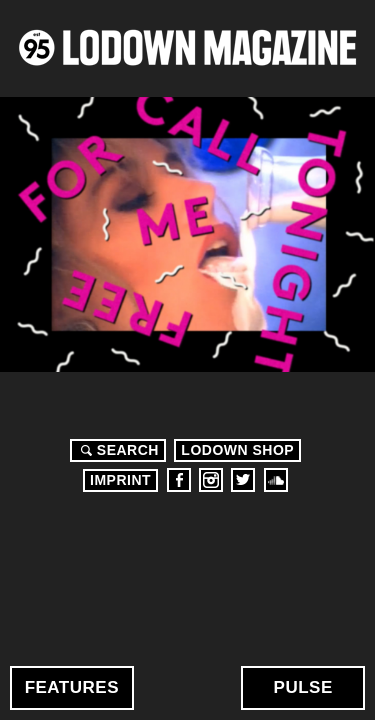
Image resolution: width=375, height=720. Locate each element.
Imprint (120, 480)
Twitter (243, 480)
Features (72, 687)
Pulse (303, 687)
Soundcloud (276, 480)
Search (117, 450)
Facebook (179, 480)
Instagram (211, 480)
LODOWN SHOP (237, 450)
